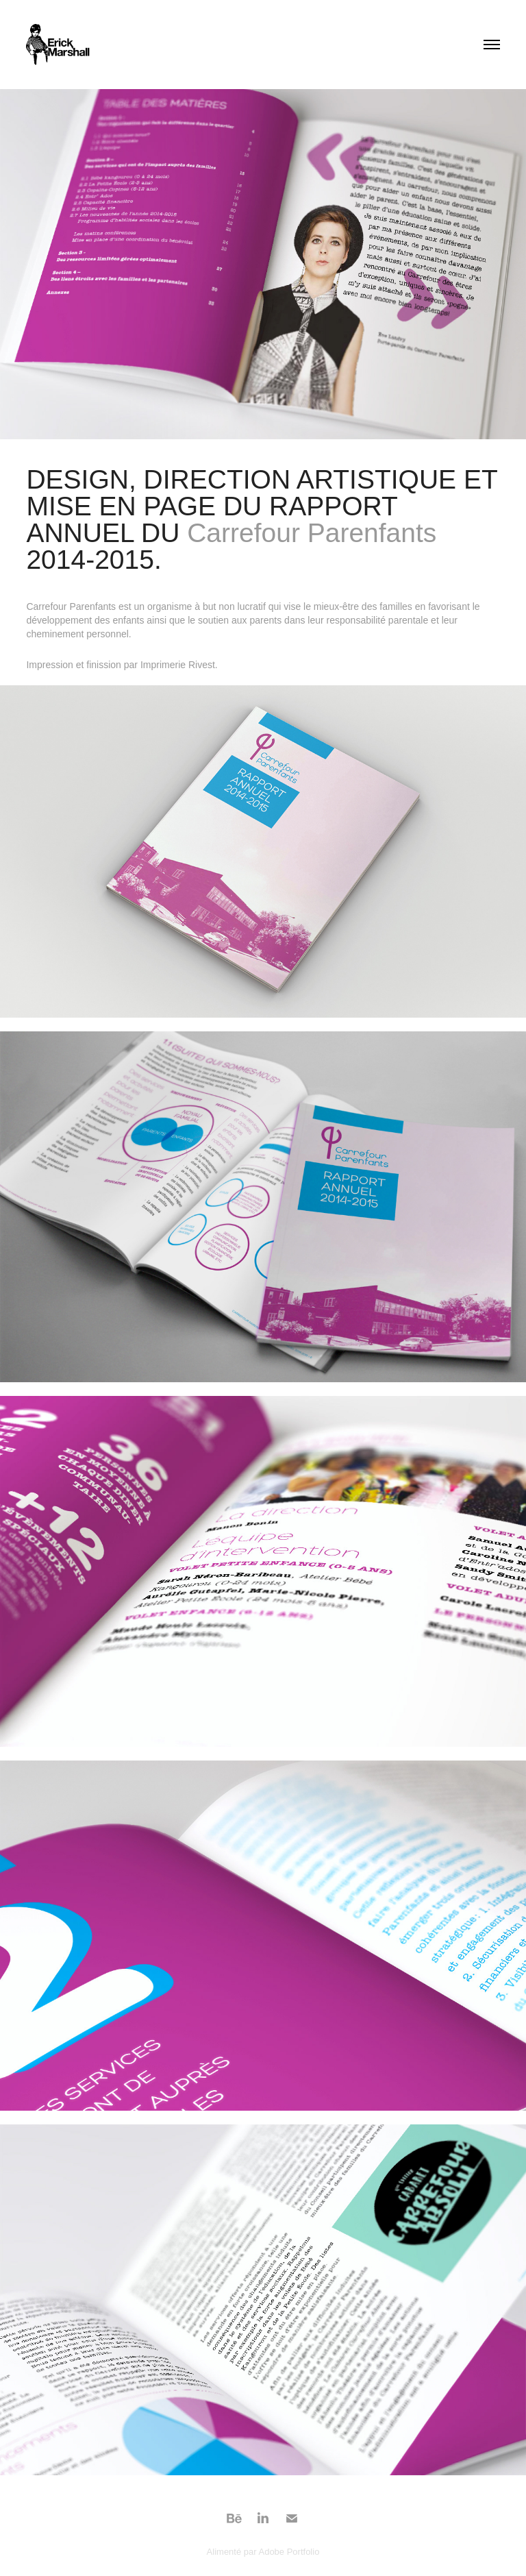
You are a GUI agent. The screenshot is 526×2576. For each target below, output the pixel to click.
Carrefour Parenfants (311, 533)
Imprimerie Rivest (177, 664)
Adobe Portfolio (288, 2552)
